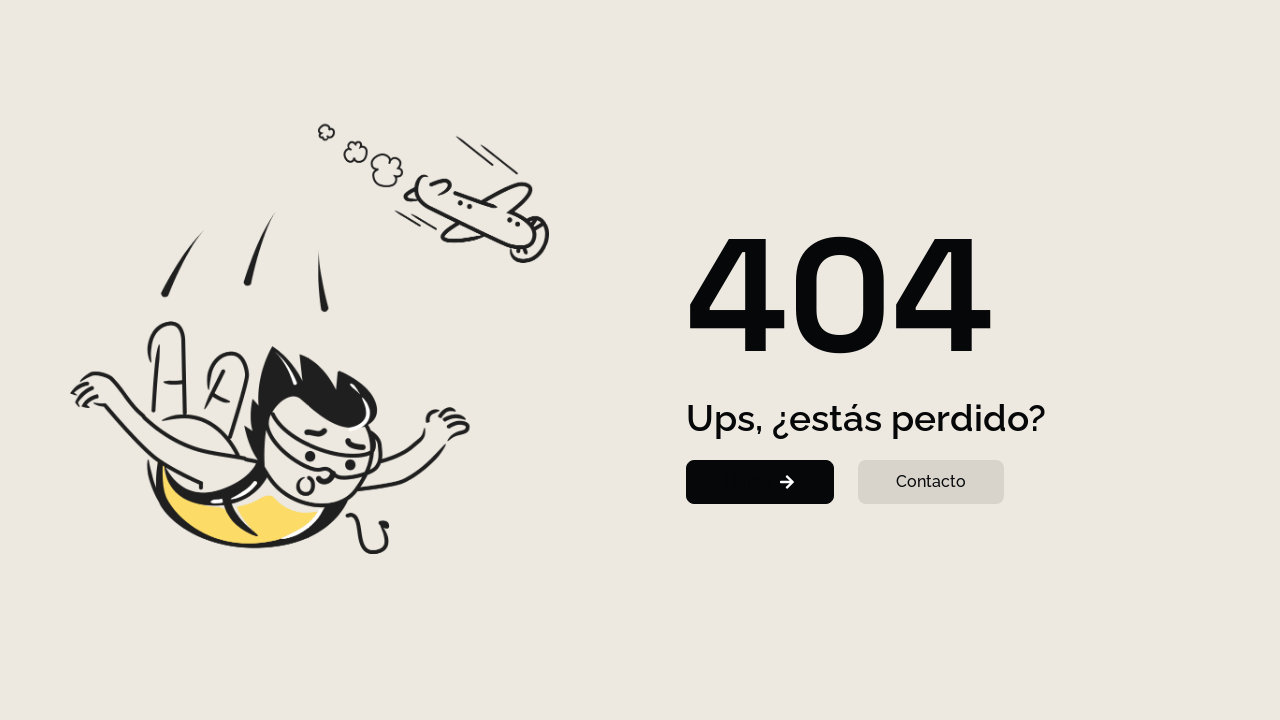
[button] (760, 482)
